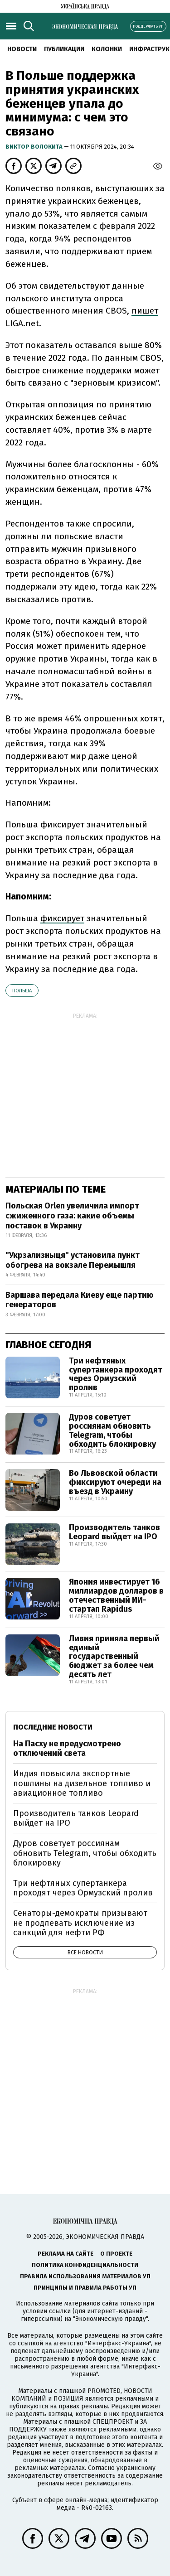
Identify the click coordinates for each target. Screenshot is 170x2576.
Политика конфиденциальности (85, 2265)
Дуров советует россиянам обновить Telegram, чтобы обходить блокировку (112, 1430)
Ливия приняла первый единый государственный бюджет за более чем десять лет (114, 1656)
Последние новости (52, 1727)
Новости (22, 49)
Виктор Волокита (34, 146)
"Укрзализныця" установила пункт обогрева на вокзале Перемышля (72, 1260)
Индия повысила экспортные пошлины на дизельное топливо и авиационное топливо (82, 1783)
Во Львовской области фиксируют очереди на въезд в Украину (115, 1482)
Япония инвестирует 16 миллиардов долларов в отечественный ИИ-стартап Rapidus (116, 1595)
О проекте (116, 2253)
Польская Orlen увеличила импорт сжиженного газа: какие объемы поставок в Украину (72, 1215)
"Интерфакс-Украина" (118, 2343)
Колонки (107, 49)
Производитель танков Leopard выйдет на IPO (114, 1532)
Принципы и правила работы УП (85, 2287)
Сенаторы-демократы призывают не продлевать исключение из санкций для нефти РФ (80, 1923)
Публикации (64, 49)
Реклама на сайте (65, 2253)
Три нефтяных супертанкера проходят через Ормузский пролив (115, 1374)
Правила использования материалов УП (85, 2276)
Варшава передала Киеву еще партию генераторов (79, 1300)
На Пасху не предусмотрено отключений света (67, 1749)
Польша (22, 991)
